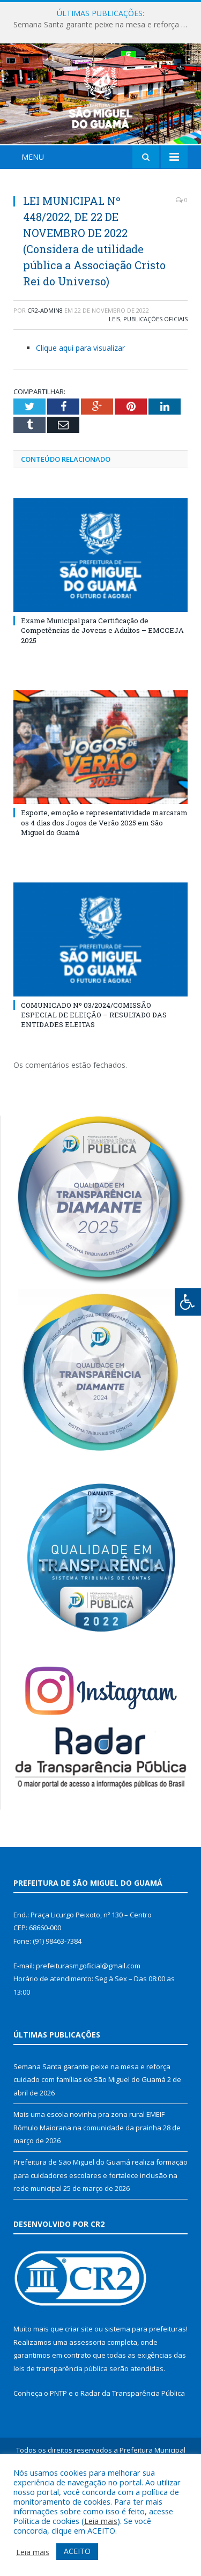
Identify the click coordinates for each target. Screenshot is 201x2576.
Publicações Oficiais (155, 383)
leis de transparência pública (60, 2432)
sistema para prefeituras (145, 2392)
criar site (79, 2392)
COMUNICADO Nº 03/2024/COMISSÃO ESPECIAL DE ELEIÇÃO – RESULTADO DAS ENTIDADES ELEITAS (94, 1078)
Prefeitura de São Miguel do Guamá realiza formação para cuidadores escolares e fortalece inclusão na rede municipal (100, 2238)
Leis (114, 383)
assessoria (87, 2405)
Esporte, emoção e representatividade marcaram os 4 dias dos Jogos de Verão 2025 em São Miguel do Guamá (104, 886)
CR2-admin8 (45, 374)
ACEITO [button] (77, 2551)
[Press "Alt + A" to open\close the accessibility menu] (188, 1302)
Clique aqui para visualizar (80, 411)
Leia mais (100, 2520)
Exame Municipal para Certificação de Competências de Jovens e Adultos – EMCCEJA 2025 (102, 694)
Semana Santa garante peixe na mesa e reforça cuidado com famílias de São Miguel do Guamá (103, 24)
